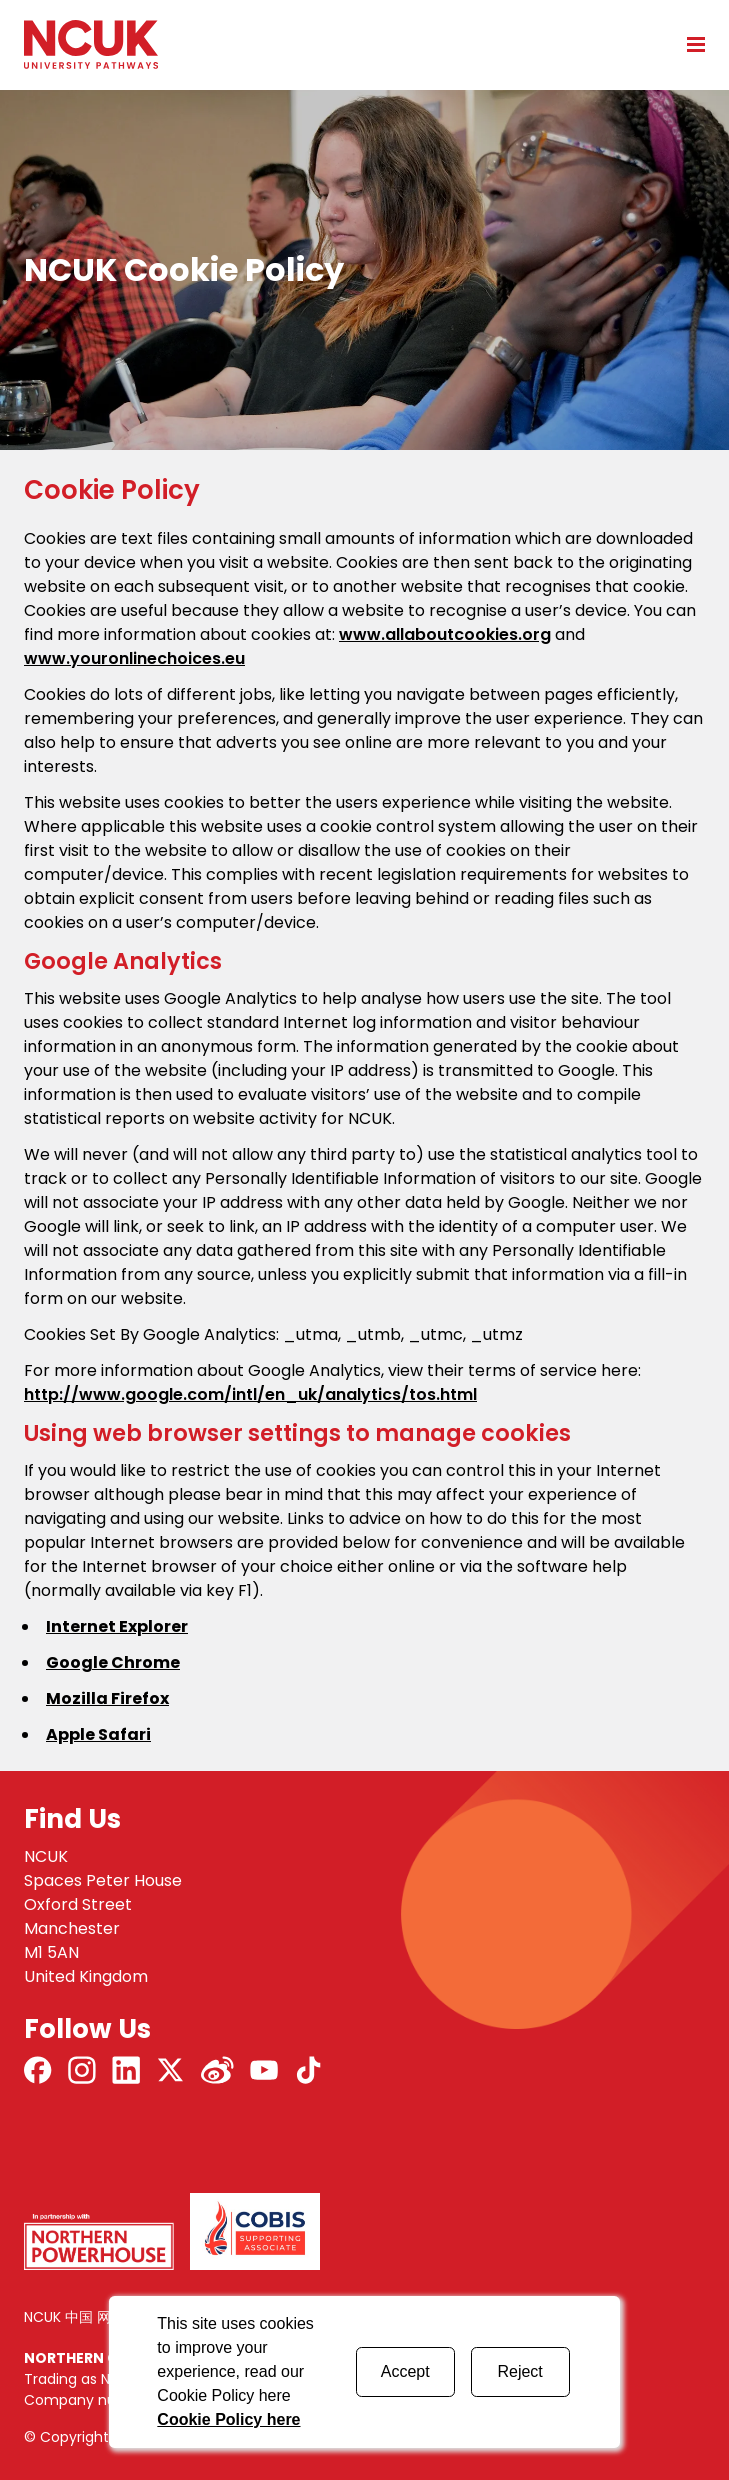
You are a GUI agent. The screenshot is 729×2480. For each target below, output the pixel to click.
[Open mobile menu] (689, 44)
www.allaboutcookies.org (445, 634)
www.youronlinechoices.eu (134, 658)
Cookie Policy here (228, 2419)
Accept (405, 2371)
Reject (519, 2371)
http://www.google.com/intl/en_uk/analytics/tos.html (250, 1394)
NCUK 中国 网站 (74, 2317)
